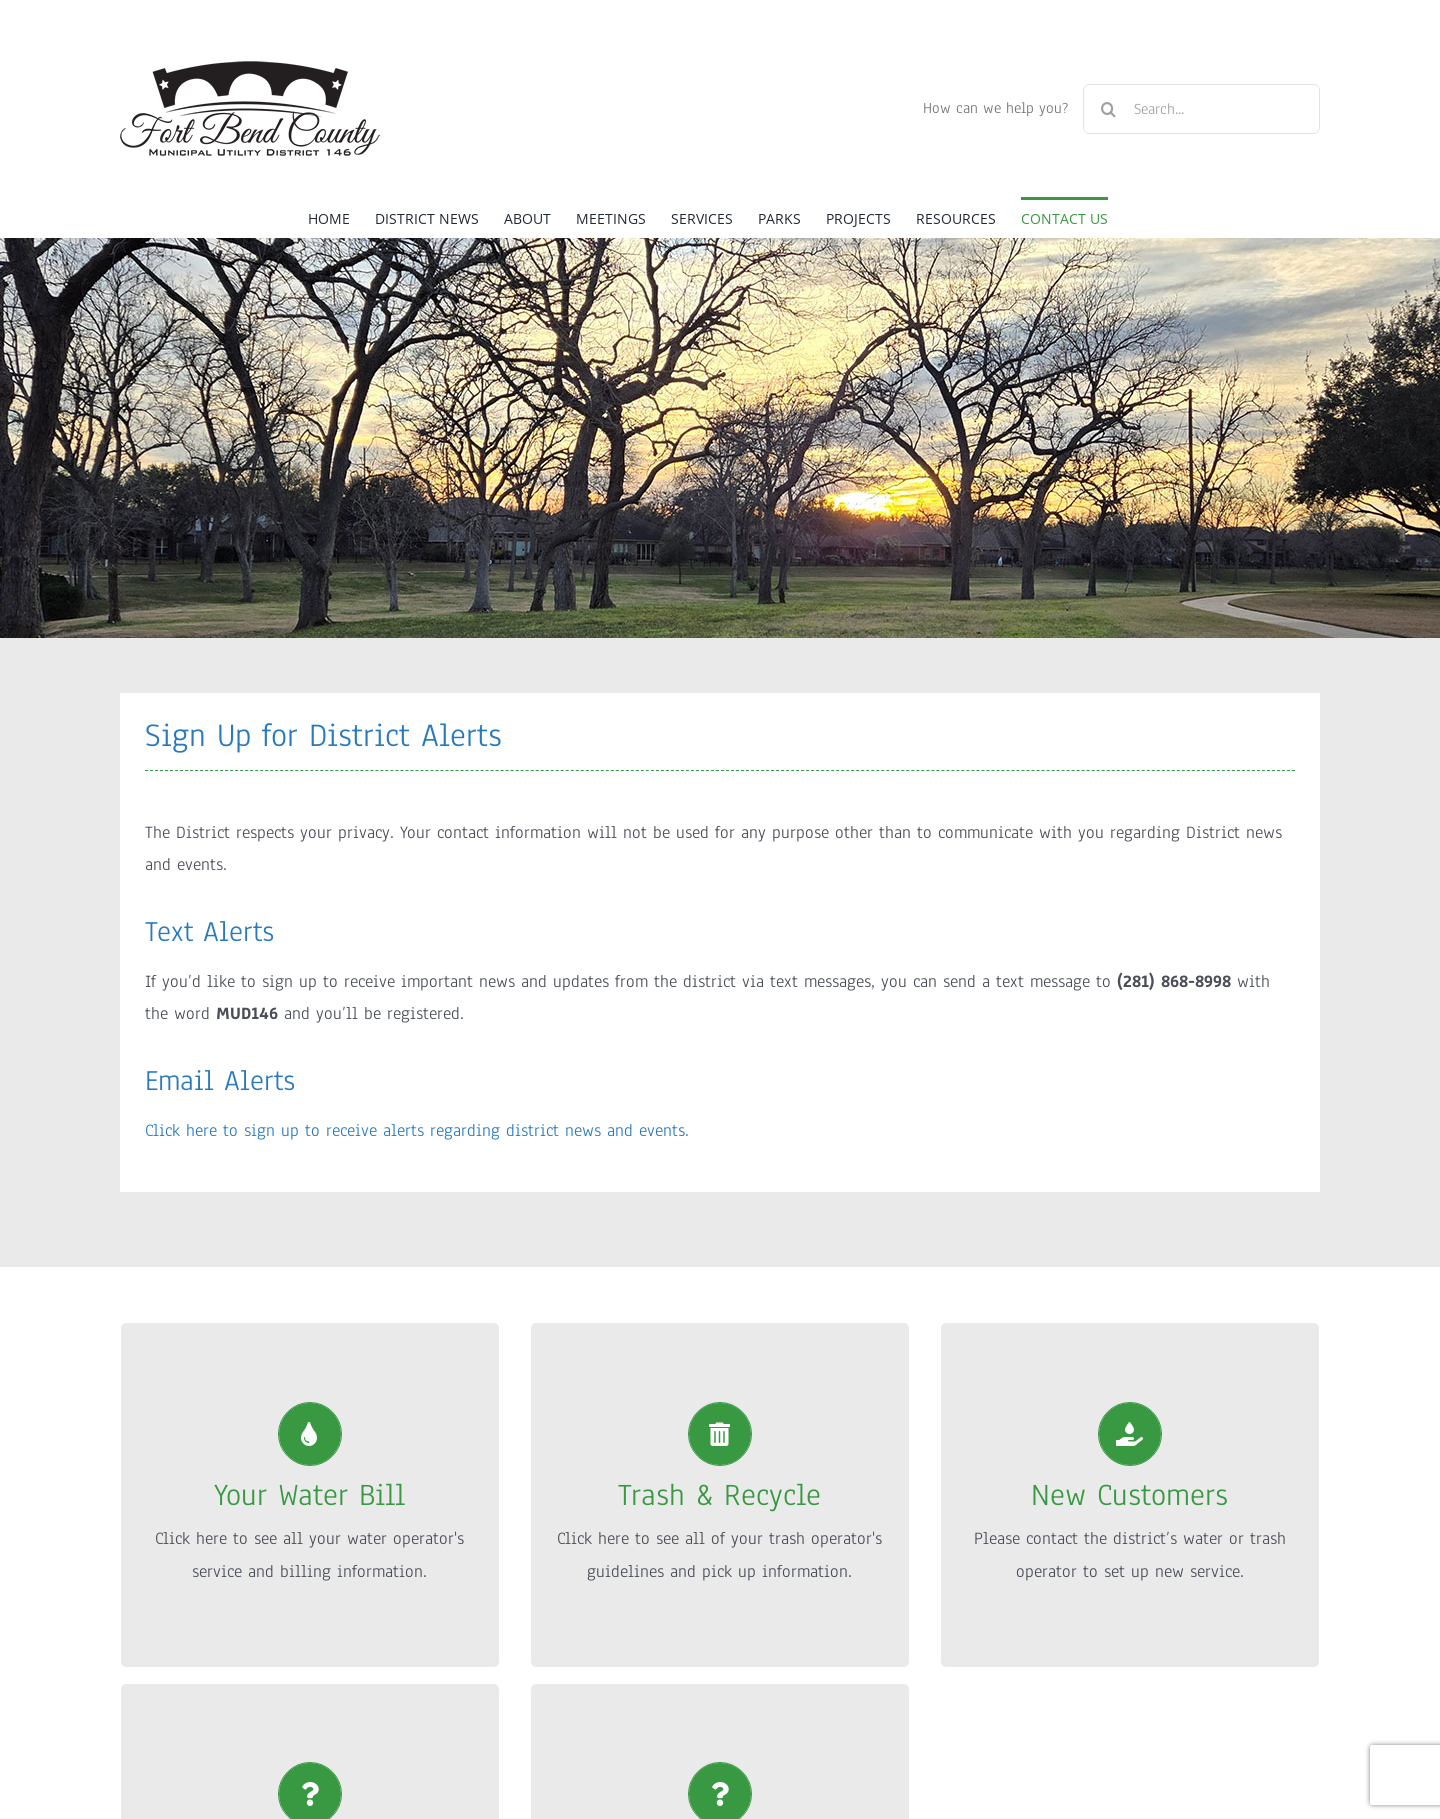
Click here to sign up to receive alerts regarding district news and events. (417, 1130)
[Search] (1108, 109)
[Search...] (1201, 109)
